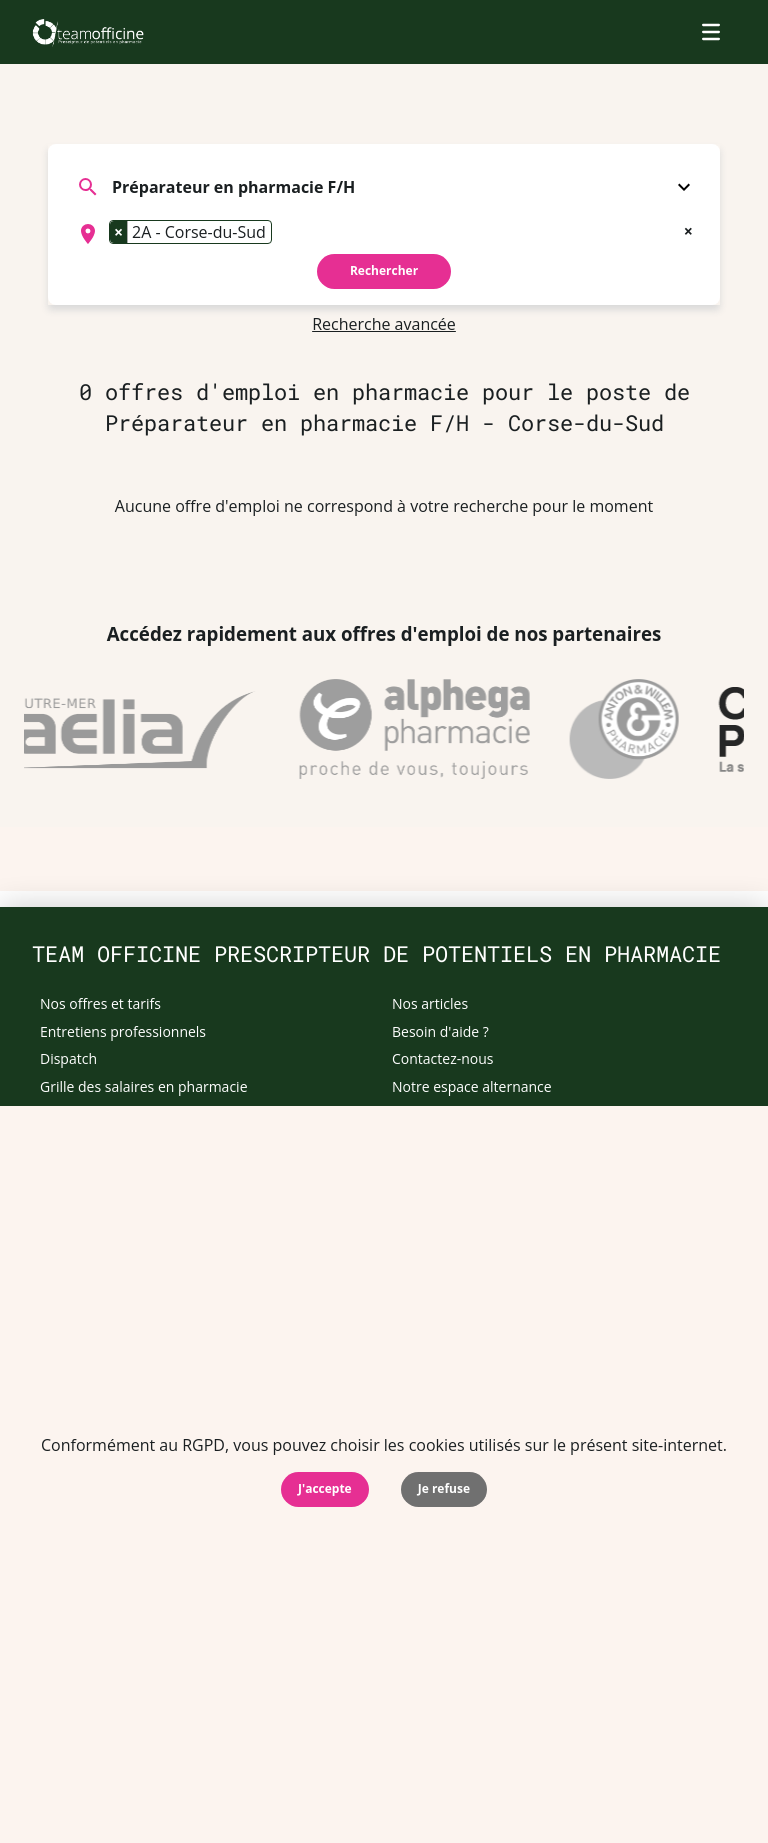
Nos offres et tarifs (100, 1003)
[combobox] (384, 234)
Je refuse (444, 1488)
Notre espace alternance (472, 1086)
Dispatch (68, 1058)
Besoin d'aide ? (440, 1031)
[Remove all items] (688, 229)
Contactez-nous (443, 1058)
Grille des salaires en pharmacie (144, 1086)
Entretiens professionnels (123, 1031)
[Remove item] (119, 232)
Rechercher (384, 270)
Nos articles (430, 1003)
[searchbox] (283, 234)
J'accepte (325, 1488)
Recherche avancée (384, 324)
